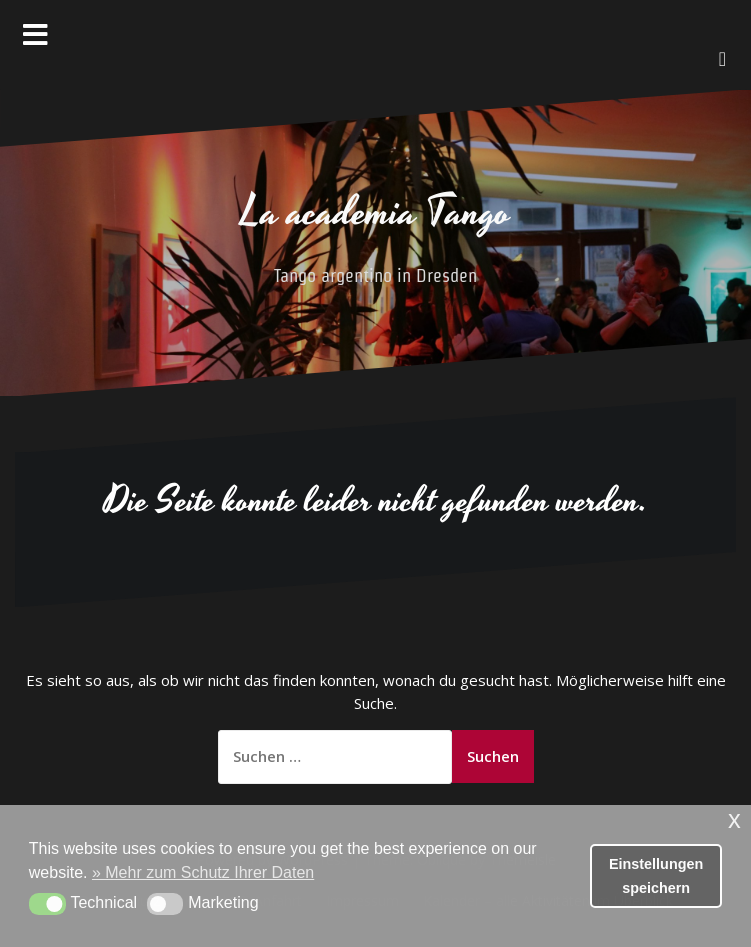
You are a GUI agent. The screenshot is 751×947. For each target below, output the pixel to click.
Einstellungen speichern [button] (656, 876)
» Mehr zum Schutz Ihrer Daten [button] (203, 872)
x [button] (734, 819)
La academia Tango (376, 213)
